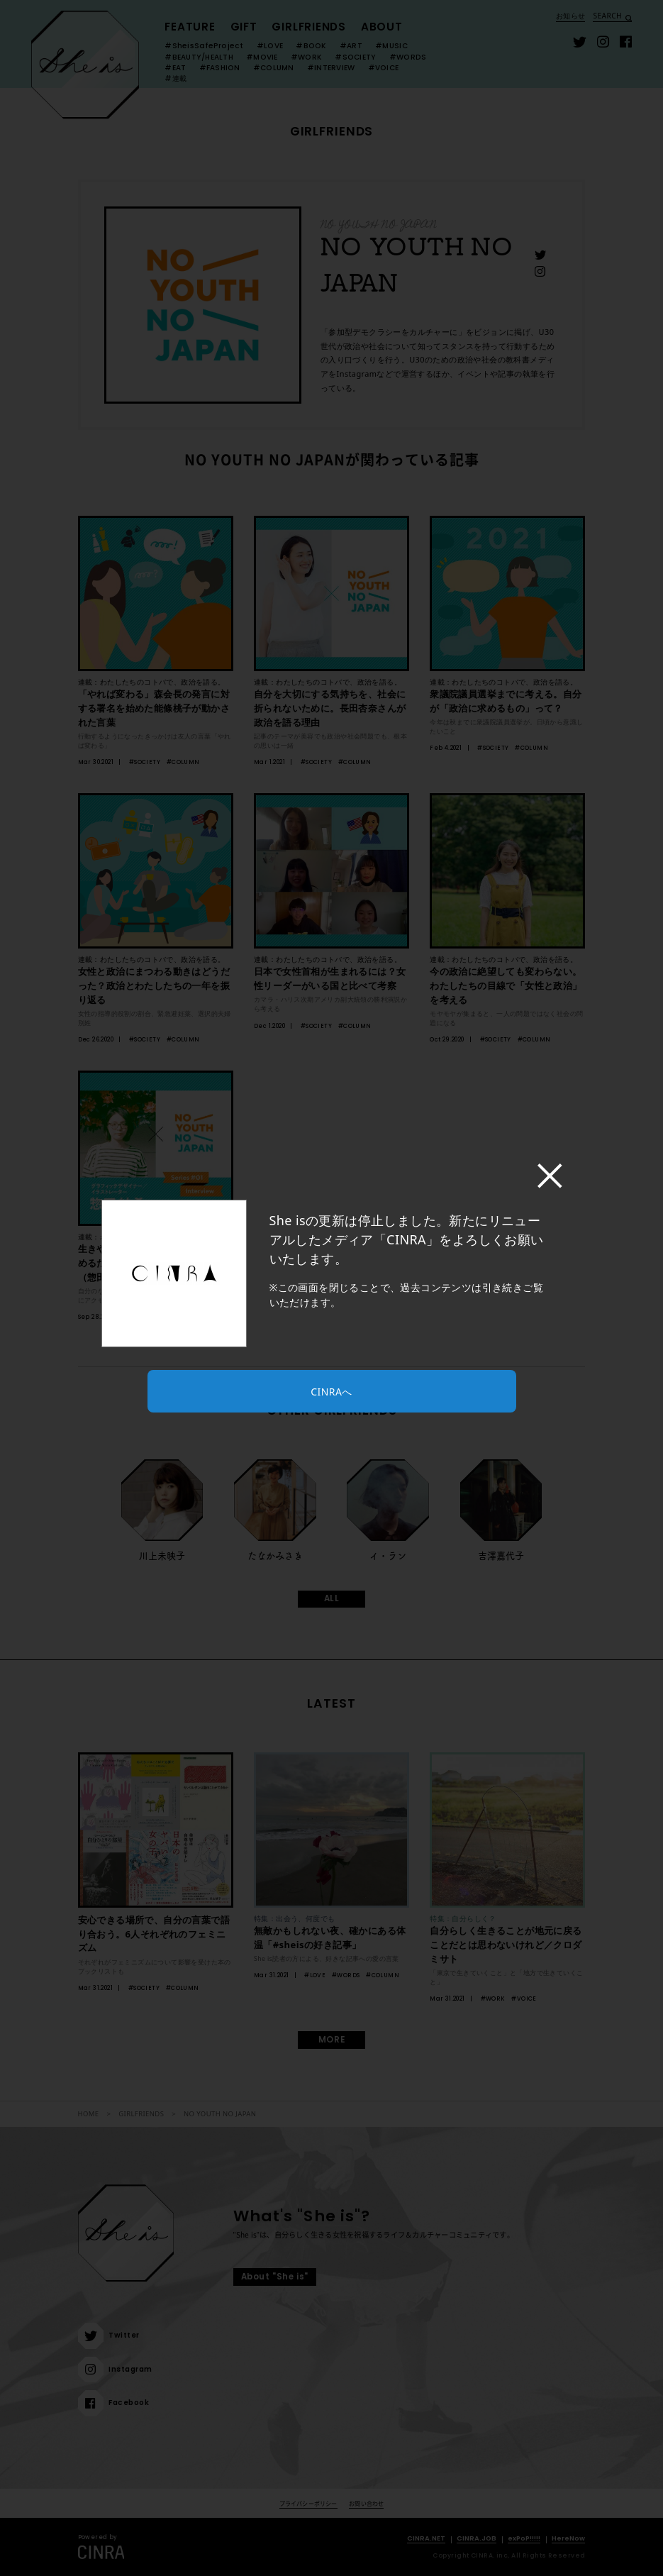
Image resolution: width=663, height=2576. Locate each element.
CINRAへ (331, 1391)
